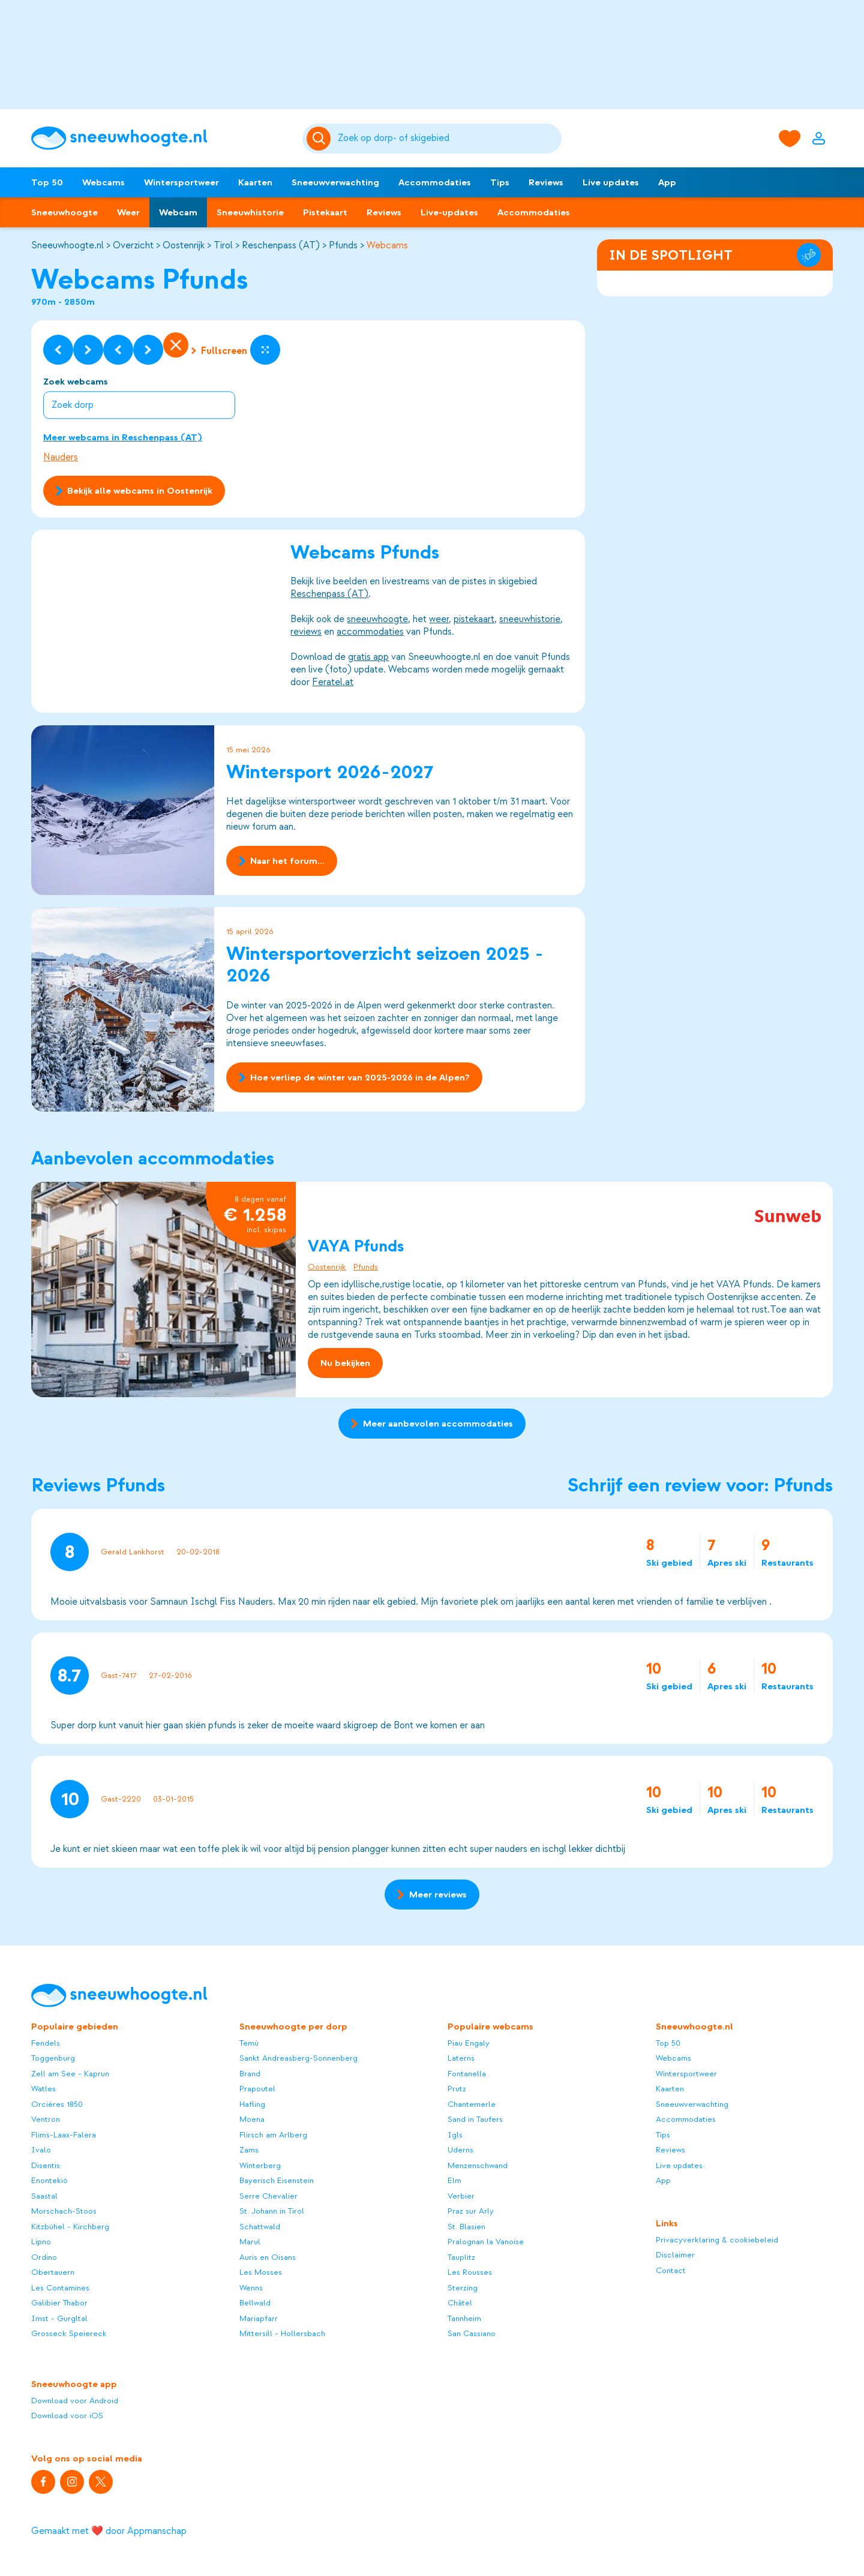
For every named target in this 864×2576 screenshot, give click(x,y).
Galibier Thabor (59, 2303)
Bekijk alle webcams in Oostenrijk (134, 491)
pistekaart (474, 620)
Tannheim (464, 2318)
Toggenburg (53, 2058)
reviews (306, 632)
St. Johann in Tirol (271, 2211)
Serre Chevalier (268, 2196)
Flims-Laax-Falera (63, 2135)
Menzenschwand (478, 2165)
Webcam (178, 212)
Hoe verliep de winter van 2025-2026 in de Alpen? (354, 1077)
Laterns (461, 2058)
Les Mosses (260, 2272)
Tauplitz (461, 2257)
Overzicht (133, 245)
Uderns (460, 2150)
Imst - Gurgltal (59, 2318)
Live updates (611, 182)
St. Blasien (466, 2226)
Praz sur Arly (471, 2211)
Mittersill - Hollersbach (282, 2333)
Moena (252, 2119)
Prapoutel (257, 2088)
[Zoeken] (447, 138)
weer (439, 620)
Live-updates (449, 212)
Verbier (461, 2196)
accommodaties (370, 632)
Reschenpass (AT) (281, 245)
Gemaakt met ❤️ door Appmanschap (109, 2531)
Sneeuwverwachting (335, 182)
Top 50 (47, 182)
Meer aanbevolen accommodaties (431, 1424)
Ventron (45, 2119)
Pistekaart (325, 212)
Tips (499, 182)
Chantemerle (472, 2104)
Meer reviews (431, 1895)
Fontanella (467, 2073)
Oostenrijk (184, 245)
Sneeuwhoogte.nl (67, 245)
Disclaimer (675, 2255)
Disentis (45, 2165)
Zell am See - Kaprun (70, 2073)
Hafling (252, 2104)
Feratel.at (332, 683)
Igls (455, 2135)
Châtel (460, 2303)
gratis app (368, 657)
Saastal (44, 2196)
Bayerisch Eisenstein (276, 2180)
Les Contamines (60, 2288)
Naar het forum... (282, 861)
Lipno (41, 2241)
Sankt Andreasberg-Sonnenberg (298, 2058)
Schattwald (259, 2226)
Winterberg (260, 2165)
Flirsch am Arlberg (273, 2135)
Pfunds (343, 245)
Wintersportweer (181, 182)
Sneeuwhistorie (250, 212)
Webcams (103, 182)
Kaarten (255, 182)
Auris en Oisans (267, 2257)
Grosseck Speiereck (69, 2333)
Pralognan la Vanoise (486, 2241)
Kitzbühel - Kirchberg (70, 2226)
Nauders (60, 457)
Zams (249, 2150)
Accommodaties (434, 182)
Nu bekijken (345, 1362)
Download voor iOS (67, 2415)
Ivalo (41, 2150)
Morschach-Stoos (64, 2211)
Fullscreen (219, 351)
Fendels (45, 2043)
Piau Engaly (469, 2043)
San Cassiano (472, 2333)
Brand (249, 2073)
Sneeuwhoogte (64, 212)
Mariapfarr (258, 2318)
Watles (43, 2088)
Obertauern (52, 2272)
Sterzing (463, 2288)
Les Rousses (470, 2272)
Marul (249, 2241)
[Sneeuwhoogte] (160, 138)
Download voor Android (74, 2400)
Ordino (44, 2257)
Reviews (546, 182)
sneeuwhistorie (529, 620)
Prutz (457, 2088)
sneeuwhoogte (377, 620)
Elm (454, 2180)
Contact (671, 2270)
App (667, 182)
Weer (128, 212)
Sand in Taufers (475, 2119)
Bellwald (255, 2303)
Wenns (251, 2288)
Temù (249, 2043)
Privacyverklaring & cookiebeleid (717, 2240)
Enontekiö (49, 2180)
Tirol (223, 245)
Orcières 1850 (57, 2104)
